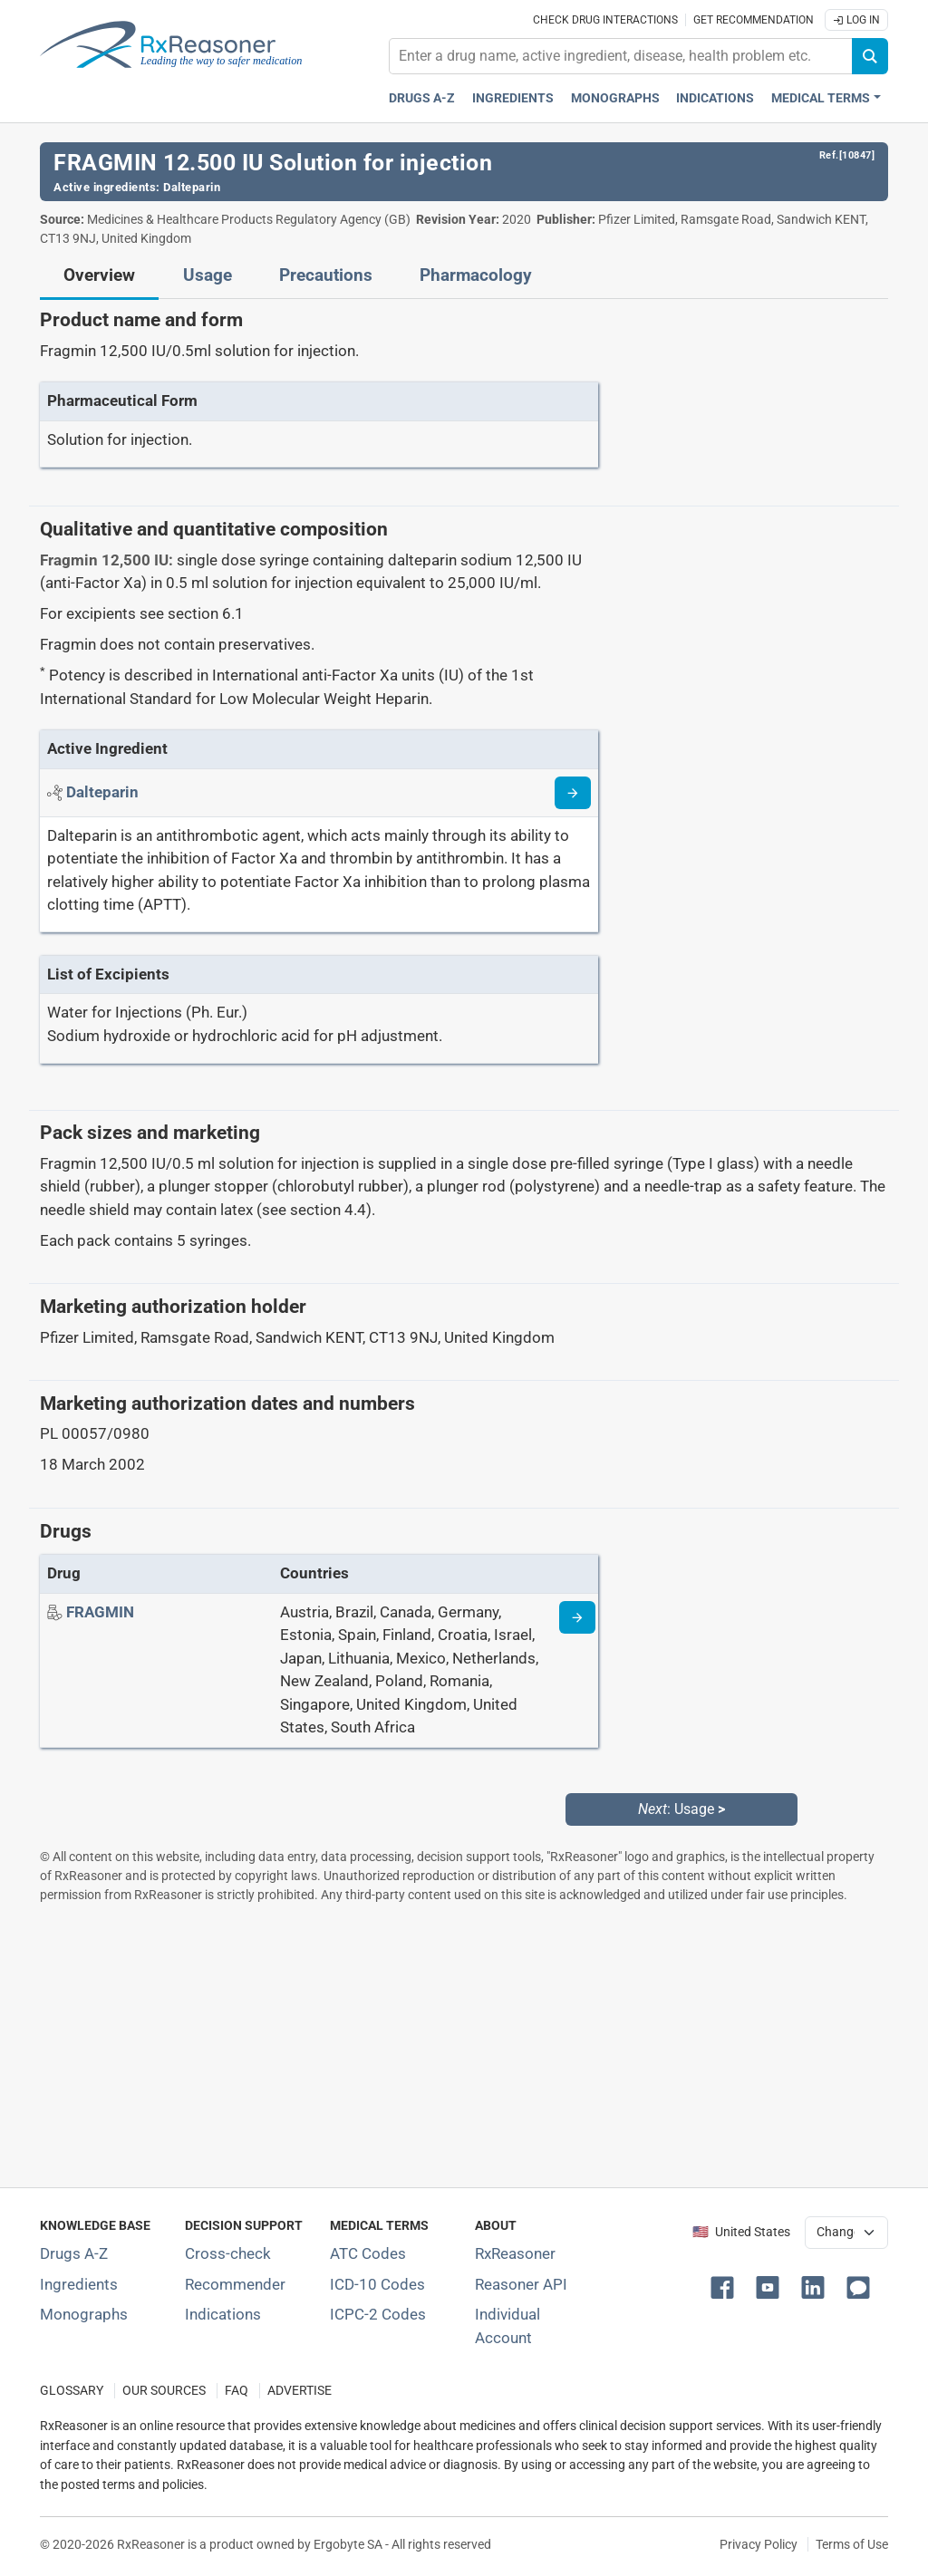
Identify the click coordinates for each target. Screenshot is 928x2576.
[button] (726, 2286)
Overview (99, 275)
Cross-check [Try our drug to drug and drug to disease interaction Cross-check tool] (228, 2253)
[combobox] (621, 56)
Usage (207, 275)
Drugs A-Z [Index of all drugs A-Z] (74, 2253)
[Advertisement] (464, 2045)
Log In (856, 20)
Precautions (325, 275)
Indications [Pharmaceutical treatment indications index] (715, 98)
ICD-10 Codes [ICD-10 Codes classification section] (377, 2284)
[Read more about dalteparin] (573, 793)
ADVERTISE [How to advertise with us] (299, 2390)
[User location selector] (846, 2232)
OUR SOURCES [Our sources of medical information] (164, 2390)
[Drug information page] (577, 1617)
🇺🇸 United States (741, 2232)
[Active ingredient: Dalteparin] (102, 792)
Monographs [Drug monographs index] (615, 98)
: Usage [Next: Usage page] (681, 1809)
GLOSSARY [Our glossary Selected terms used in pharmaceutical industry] (71, 2390)
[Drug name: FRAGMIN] (100, 1612)
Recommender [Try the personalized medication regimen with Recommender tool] (235, 2284)
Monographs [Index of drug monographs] (84, 2314)
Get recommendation (753, 20)
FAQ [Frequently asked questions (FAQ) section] (236, 2390)
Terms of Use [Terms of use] (852, 2544)
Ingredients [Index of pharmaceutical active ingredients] (79, 2284)
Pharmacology (476, 275)
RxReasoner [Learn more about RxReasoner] (515, 2253)
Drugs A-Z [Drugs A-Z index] (422, 98)
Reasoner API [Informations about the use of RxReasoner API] (521, 2284)
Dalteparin (191, 187)
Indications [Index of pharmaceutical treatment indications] (223, 2314)
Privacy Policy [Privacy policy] (759, 2544)
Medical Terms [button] (820, 98)
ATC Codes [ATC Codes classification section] (368, 2253)
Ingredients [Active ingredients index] (513, 98)
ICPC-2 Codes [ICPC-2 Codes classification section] (378, 2314)
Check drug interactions (605, 20)
